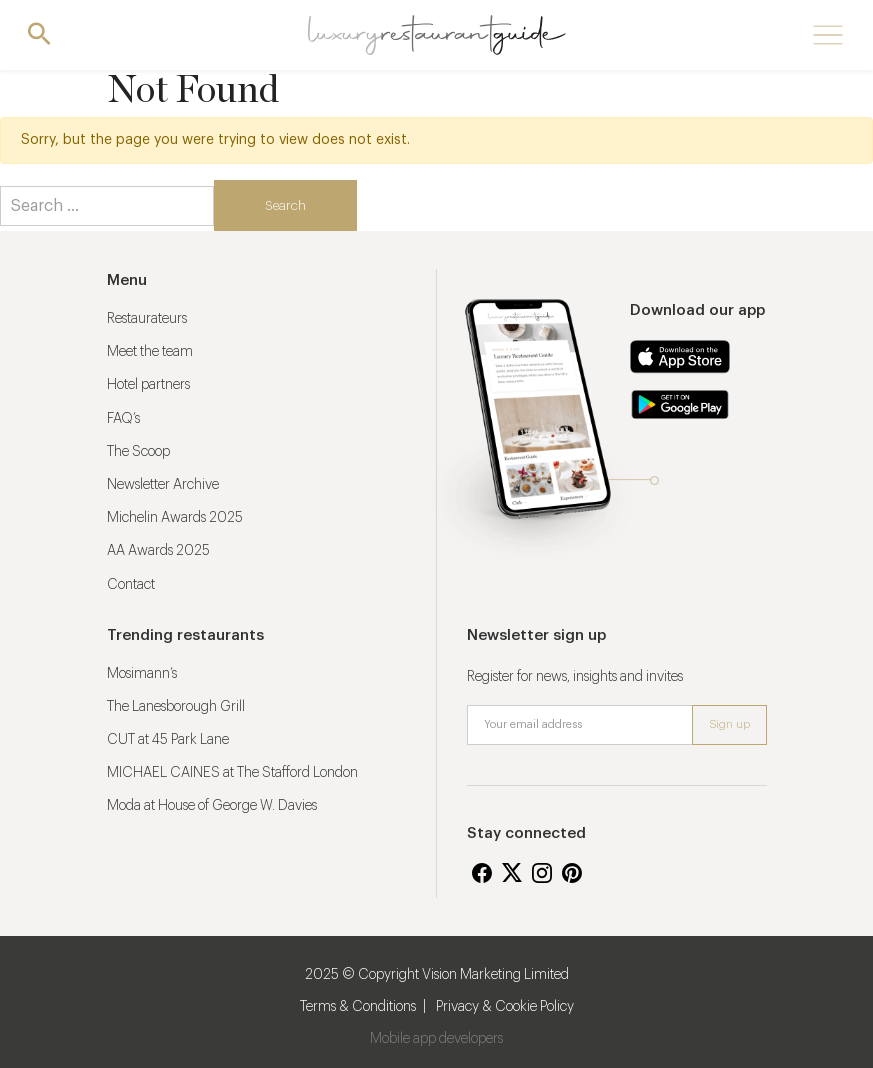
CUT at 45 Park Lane (168, 740)
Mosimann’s (142, 674)
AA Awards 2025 (158, 551)
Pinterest (572, 873)
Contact (131, 585)
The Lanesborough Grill (176, 707)
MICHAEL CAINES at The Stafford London (232, 773)
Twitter (512, 873)
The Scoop (138, 452)
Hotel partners (148, 385)
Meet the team (150, 352)
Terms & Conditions (358, 1007)
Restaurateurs (147, 319)
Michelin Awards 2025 (175, 518)
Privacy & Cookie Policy (505, 1007)
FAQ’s (123, 419)
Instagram (542, 873)
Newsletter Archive (163, 485)
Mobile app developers (436, 1039)
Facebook (482, 873)
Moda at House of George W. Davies (212, 806)
